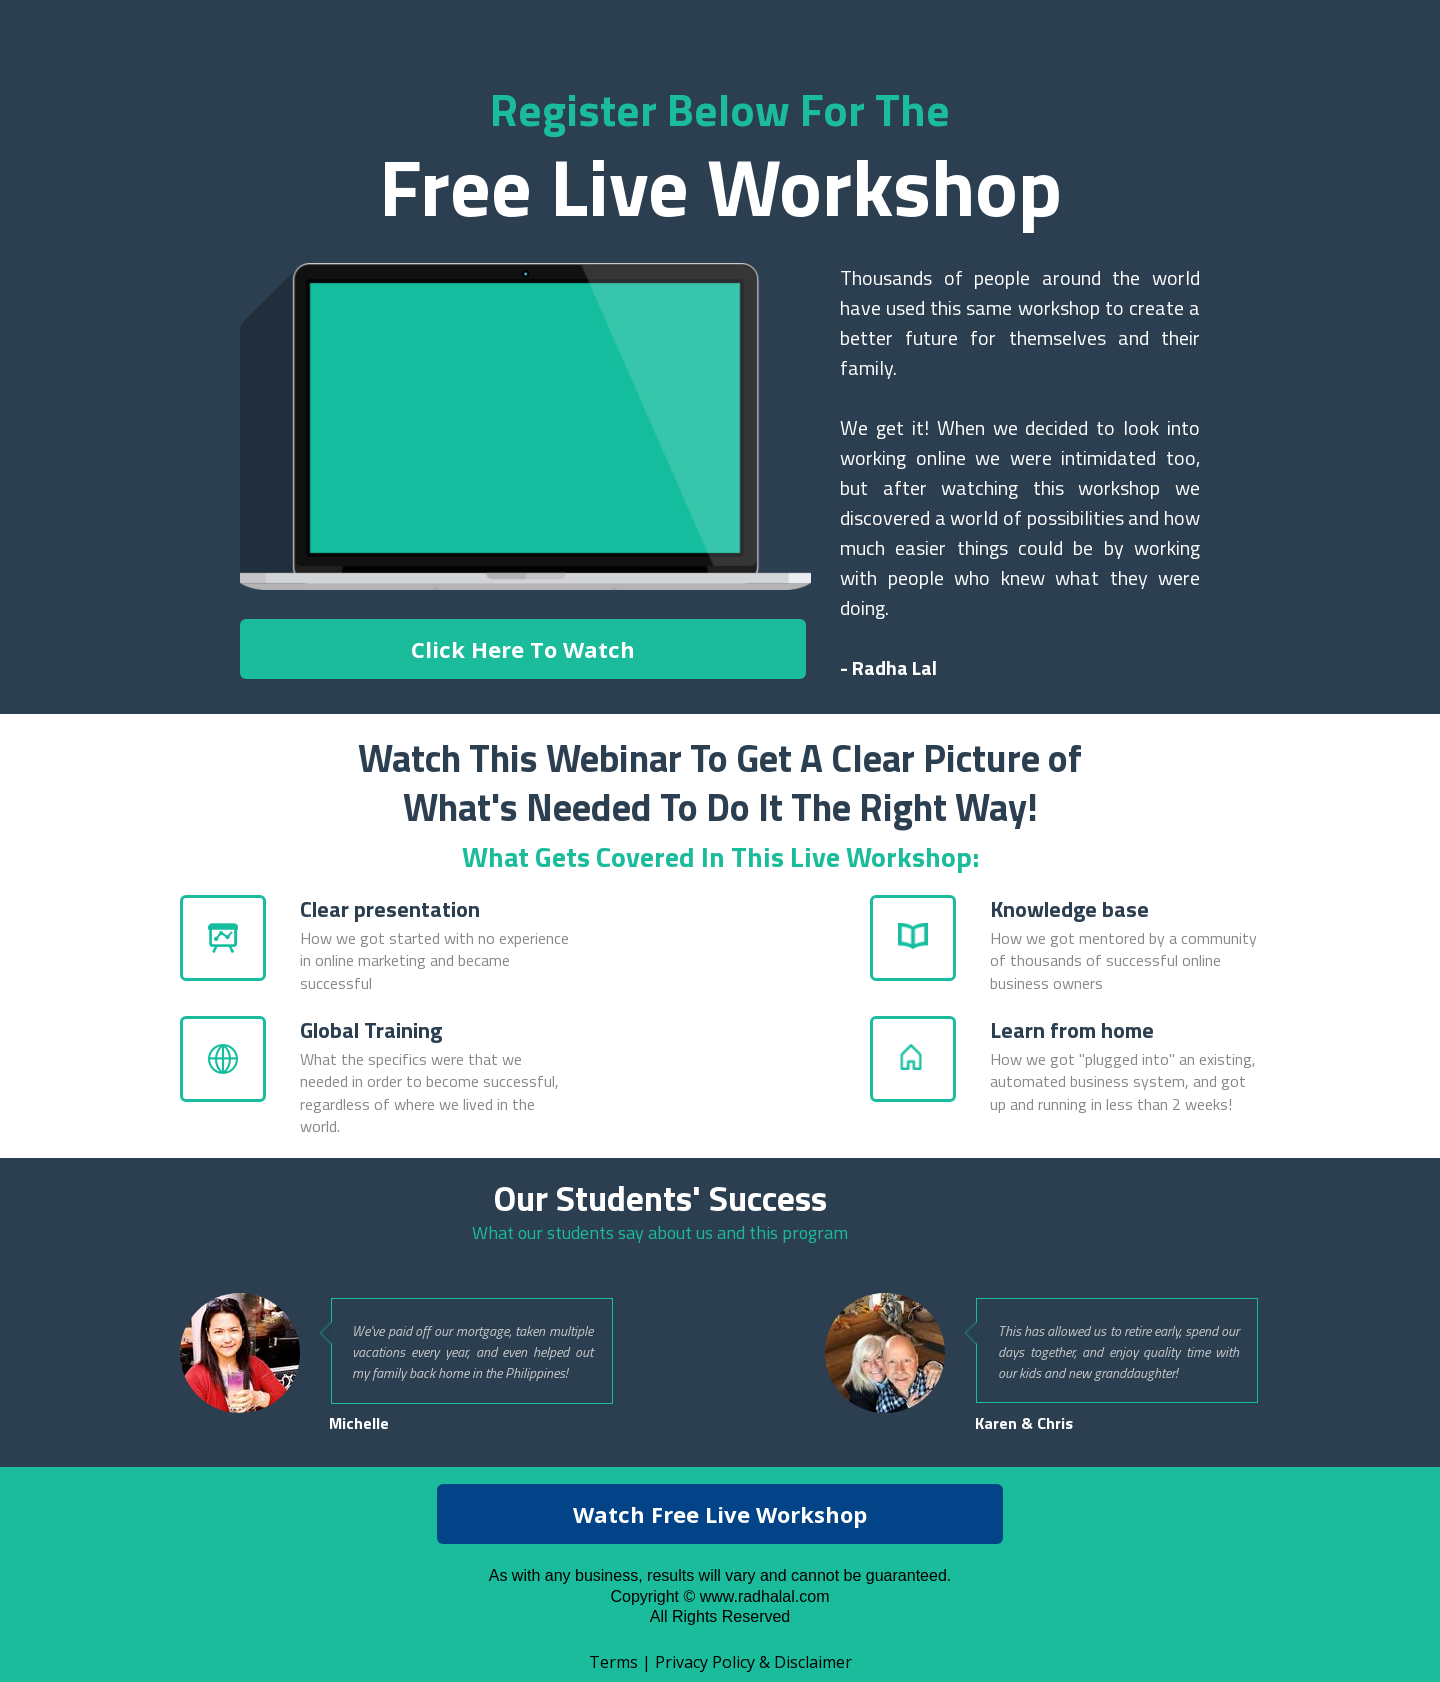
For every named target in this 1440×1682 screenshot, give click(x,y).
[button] (523, 649)
